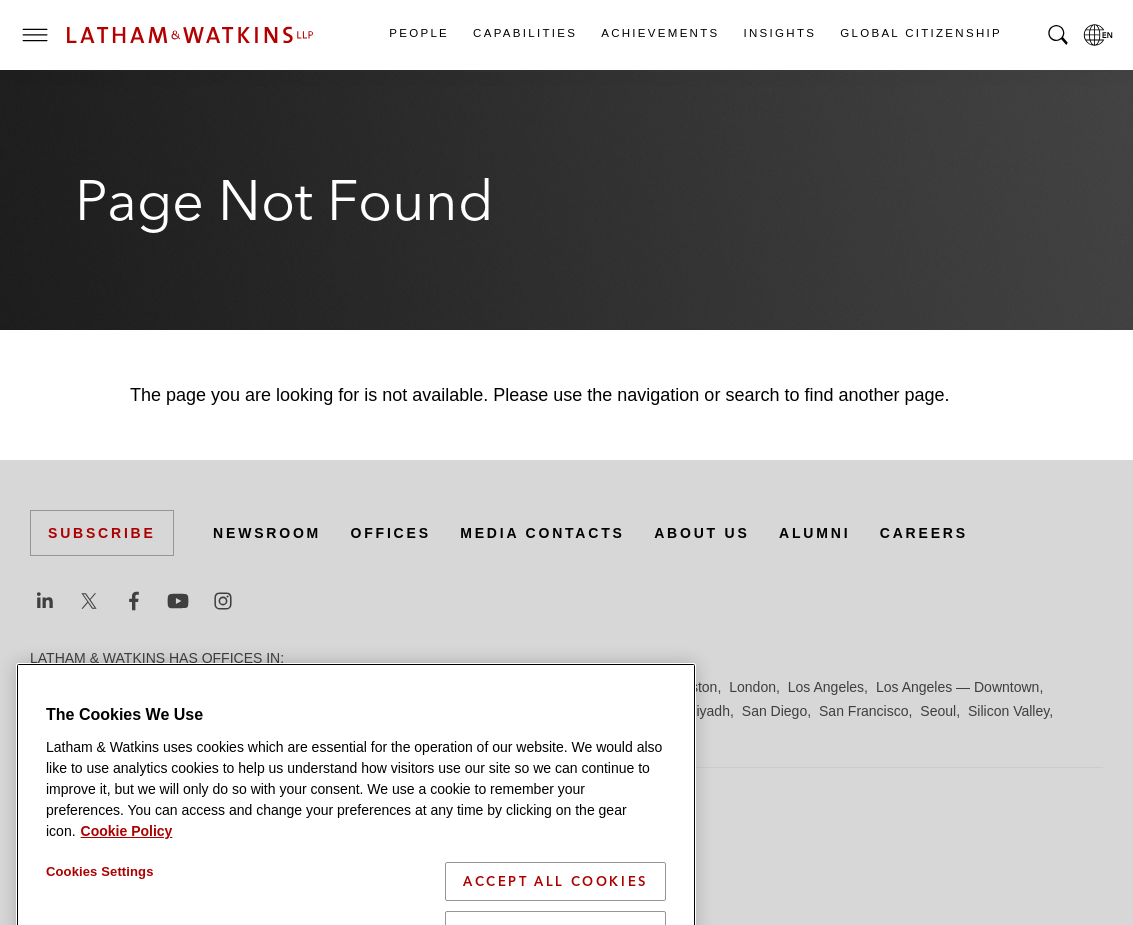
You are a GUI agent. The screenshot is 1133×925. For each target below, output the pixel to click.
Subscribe (102, 533)
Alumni (814, 533)
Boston (157, 687)
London (752, 687)
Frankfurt (474, 687)
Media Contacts (542, 533)
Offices (391, 533)
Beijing (102, 687)
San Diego (774, 711)
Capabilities (524, 33)
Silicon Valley (1008, 711)
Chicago (281, 687)
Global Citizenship (920, 33)
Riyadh (708, 711)
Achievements (659, 33)
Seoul (938, 711)
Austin (49, 687)
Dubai (337, 687)
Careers (924, 533)
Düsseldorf (400, 687)
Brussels (217, 687)
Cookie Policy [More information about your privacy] (127, 874)
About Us (702, 533)
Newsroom (267, 533)
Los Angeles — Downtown (957, 687)
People (418, 33)
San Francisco (863, 711)
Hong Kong (618, 687)
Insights (779, 33)
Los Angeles (826, 687)
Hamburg (543, 687)
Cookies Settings (100, 914)
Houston (691, 687)
